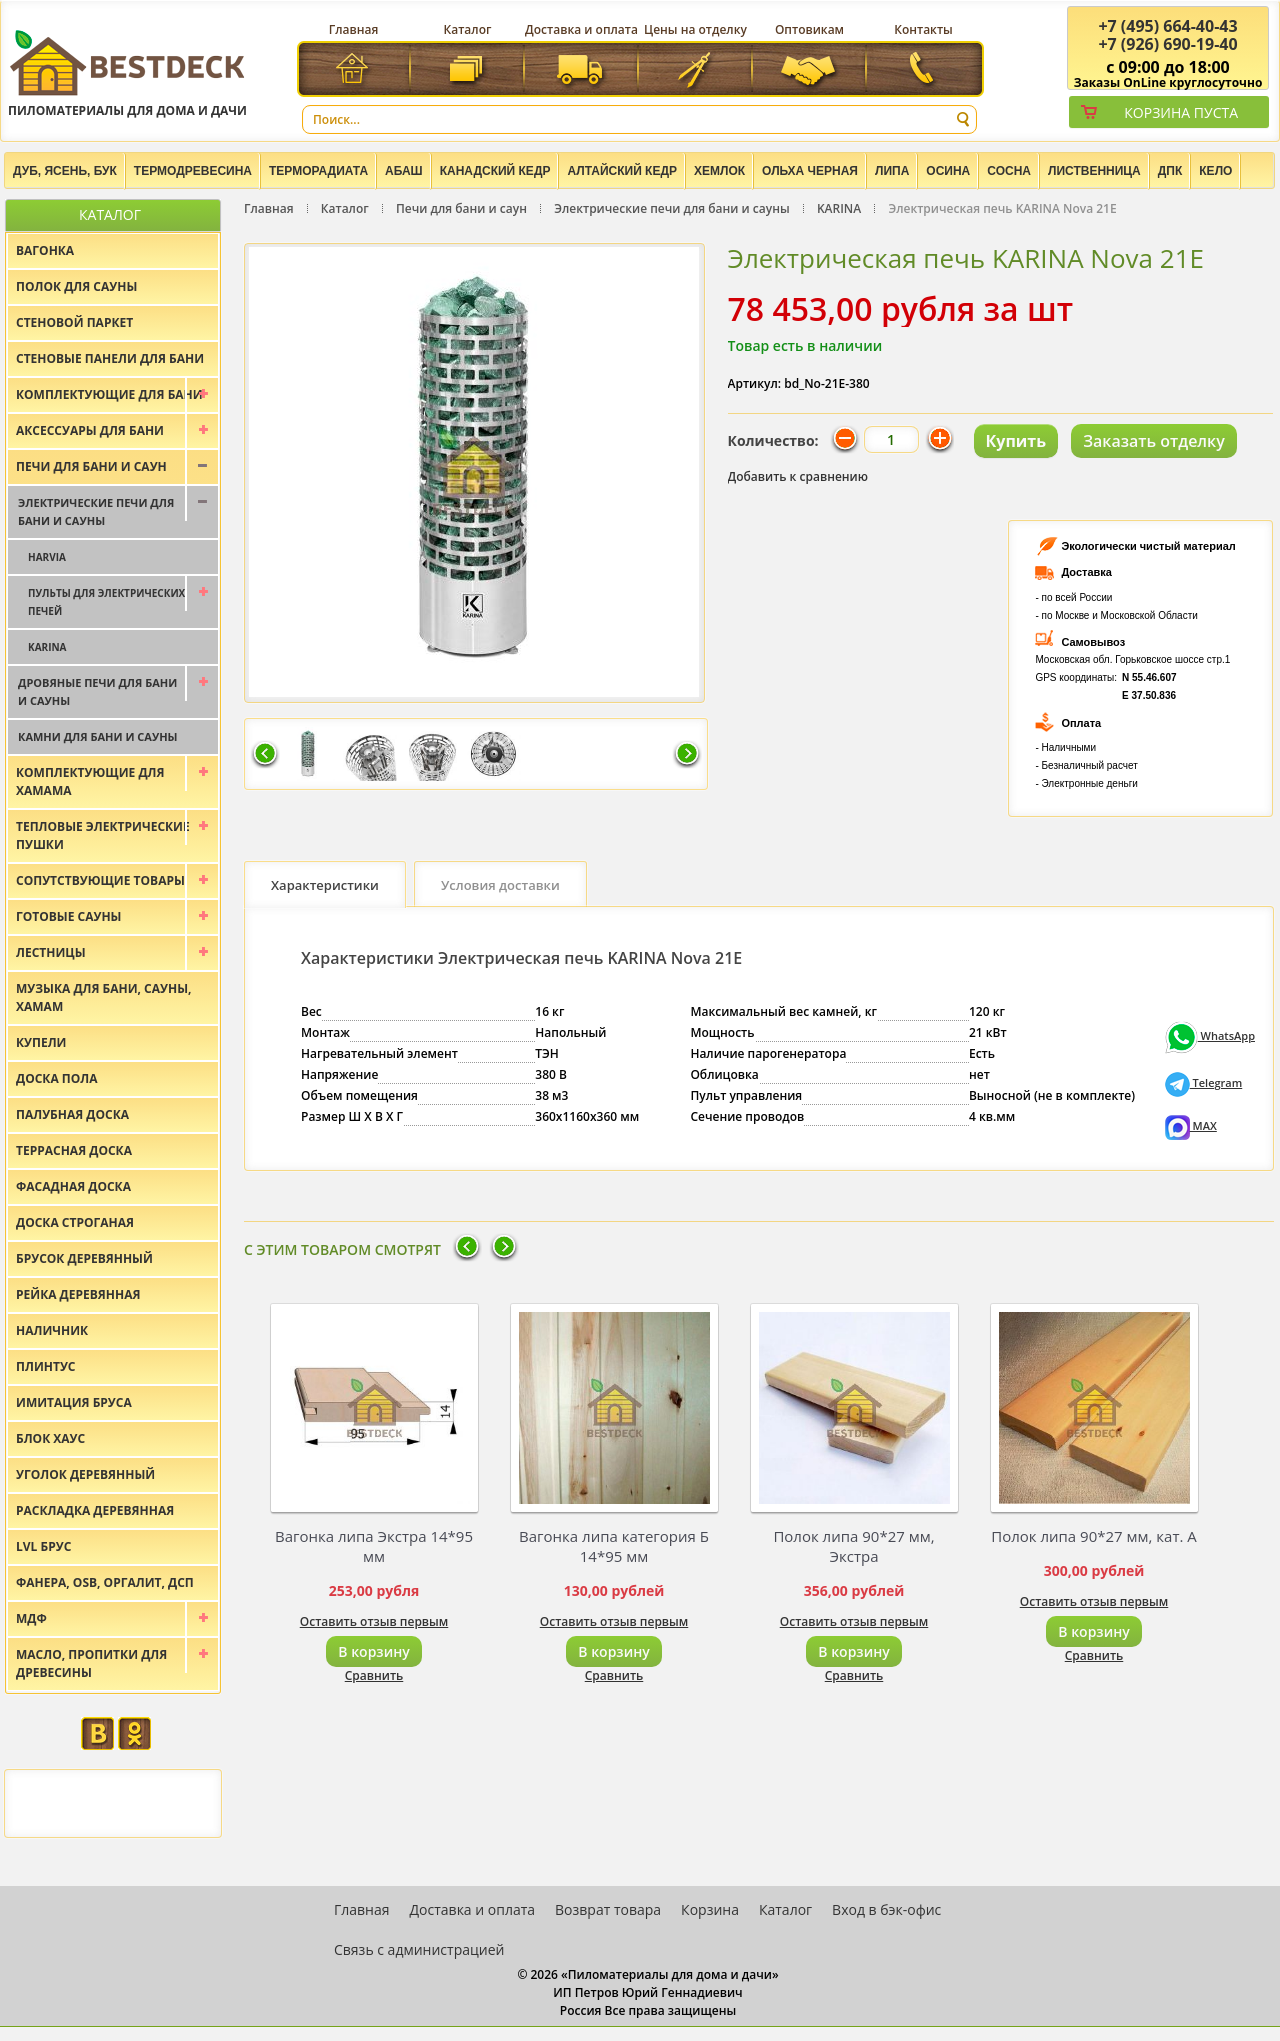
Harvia (47, 557)
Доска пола (57, 1078)
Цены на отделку (695, 29)
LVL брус (43, 1546)
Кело (1215, 171)
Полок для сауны (76, 286)
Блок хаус (50, 1438)
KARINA (839, 208)
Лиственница (1094, 171)
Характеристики (325, 885)
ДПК (1170, 171)
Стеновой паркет (74, 322)
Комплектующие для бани (109, 394)
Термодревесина (193, 171)
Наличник (52, 1330)
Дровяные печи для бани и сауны (97, 691)
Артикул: (755, 383)
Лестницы (51, 952)
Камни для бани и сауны (98, 736)
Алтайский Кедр (622, 171)
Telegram (1204, 1082)
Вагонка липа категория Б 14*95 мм (614, 1546)
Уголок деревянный (85, 1474)
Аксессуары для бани (90, 430)
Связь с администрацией (419, 1949)
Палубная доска (72, 1114)
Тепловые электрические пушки (103, 835)
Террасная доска (74, 1150)
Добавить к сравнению (798, 476)
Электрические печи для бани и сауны (671, 208)
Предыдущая (265, 755)
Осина (948, 171)
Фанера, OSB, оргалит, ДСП (105, 1582)
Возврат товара (608, 1909)
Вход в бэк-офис (886, 1909)
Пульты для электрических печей (106, 602)
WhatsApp (1210, 1035)
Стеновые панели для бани (110, 358)
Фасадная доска (73, 1186)
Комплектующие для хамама (90, 781)
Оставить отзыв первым (374, 1621)
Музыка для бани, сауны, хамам (103, 997)
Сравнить (374, 1675)
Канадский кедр (495, 171)
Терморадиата (318, 171)
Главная (354, 29)
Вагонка (45, 250)
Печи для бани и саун (461, 208)
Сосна (1009, 171)
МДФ (31, 1618)
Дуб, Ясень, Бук (65, 171)
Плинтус (46, 1366)
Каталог (468, 29)
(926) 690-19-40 (1167, 44)
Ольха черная (810, 171)
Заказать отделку (1154, 441)
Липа (892, 171)
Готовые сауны (69, 916)
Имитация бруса (74, 1402)
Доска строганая (75, 1222)
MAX (1191, 1125)
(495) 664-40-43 (1167, 26)
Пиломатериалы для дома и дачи (127, 72)
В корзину (373, 1651)
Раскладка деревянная (95, 1510)
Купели (41, 1042)
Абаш (404, 171)
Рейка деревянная (78, 1294)
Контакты (923, 29)
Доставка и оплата (581, 29)
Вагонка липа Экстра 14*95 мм (374, 1546)
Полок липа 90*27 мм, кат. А (1094, 1536)
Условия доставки (500, 885)
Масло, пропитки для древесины (91, 1663)
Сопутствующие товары (100, 880)
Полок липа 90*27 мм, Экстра (853, 1546)
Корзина (710, 1909)
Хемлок (719, 171)
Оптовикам (809, 29)
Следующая (687, 755)
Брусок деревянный (84, 1258)
